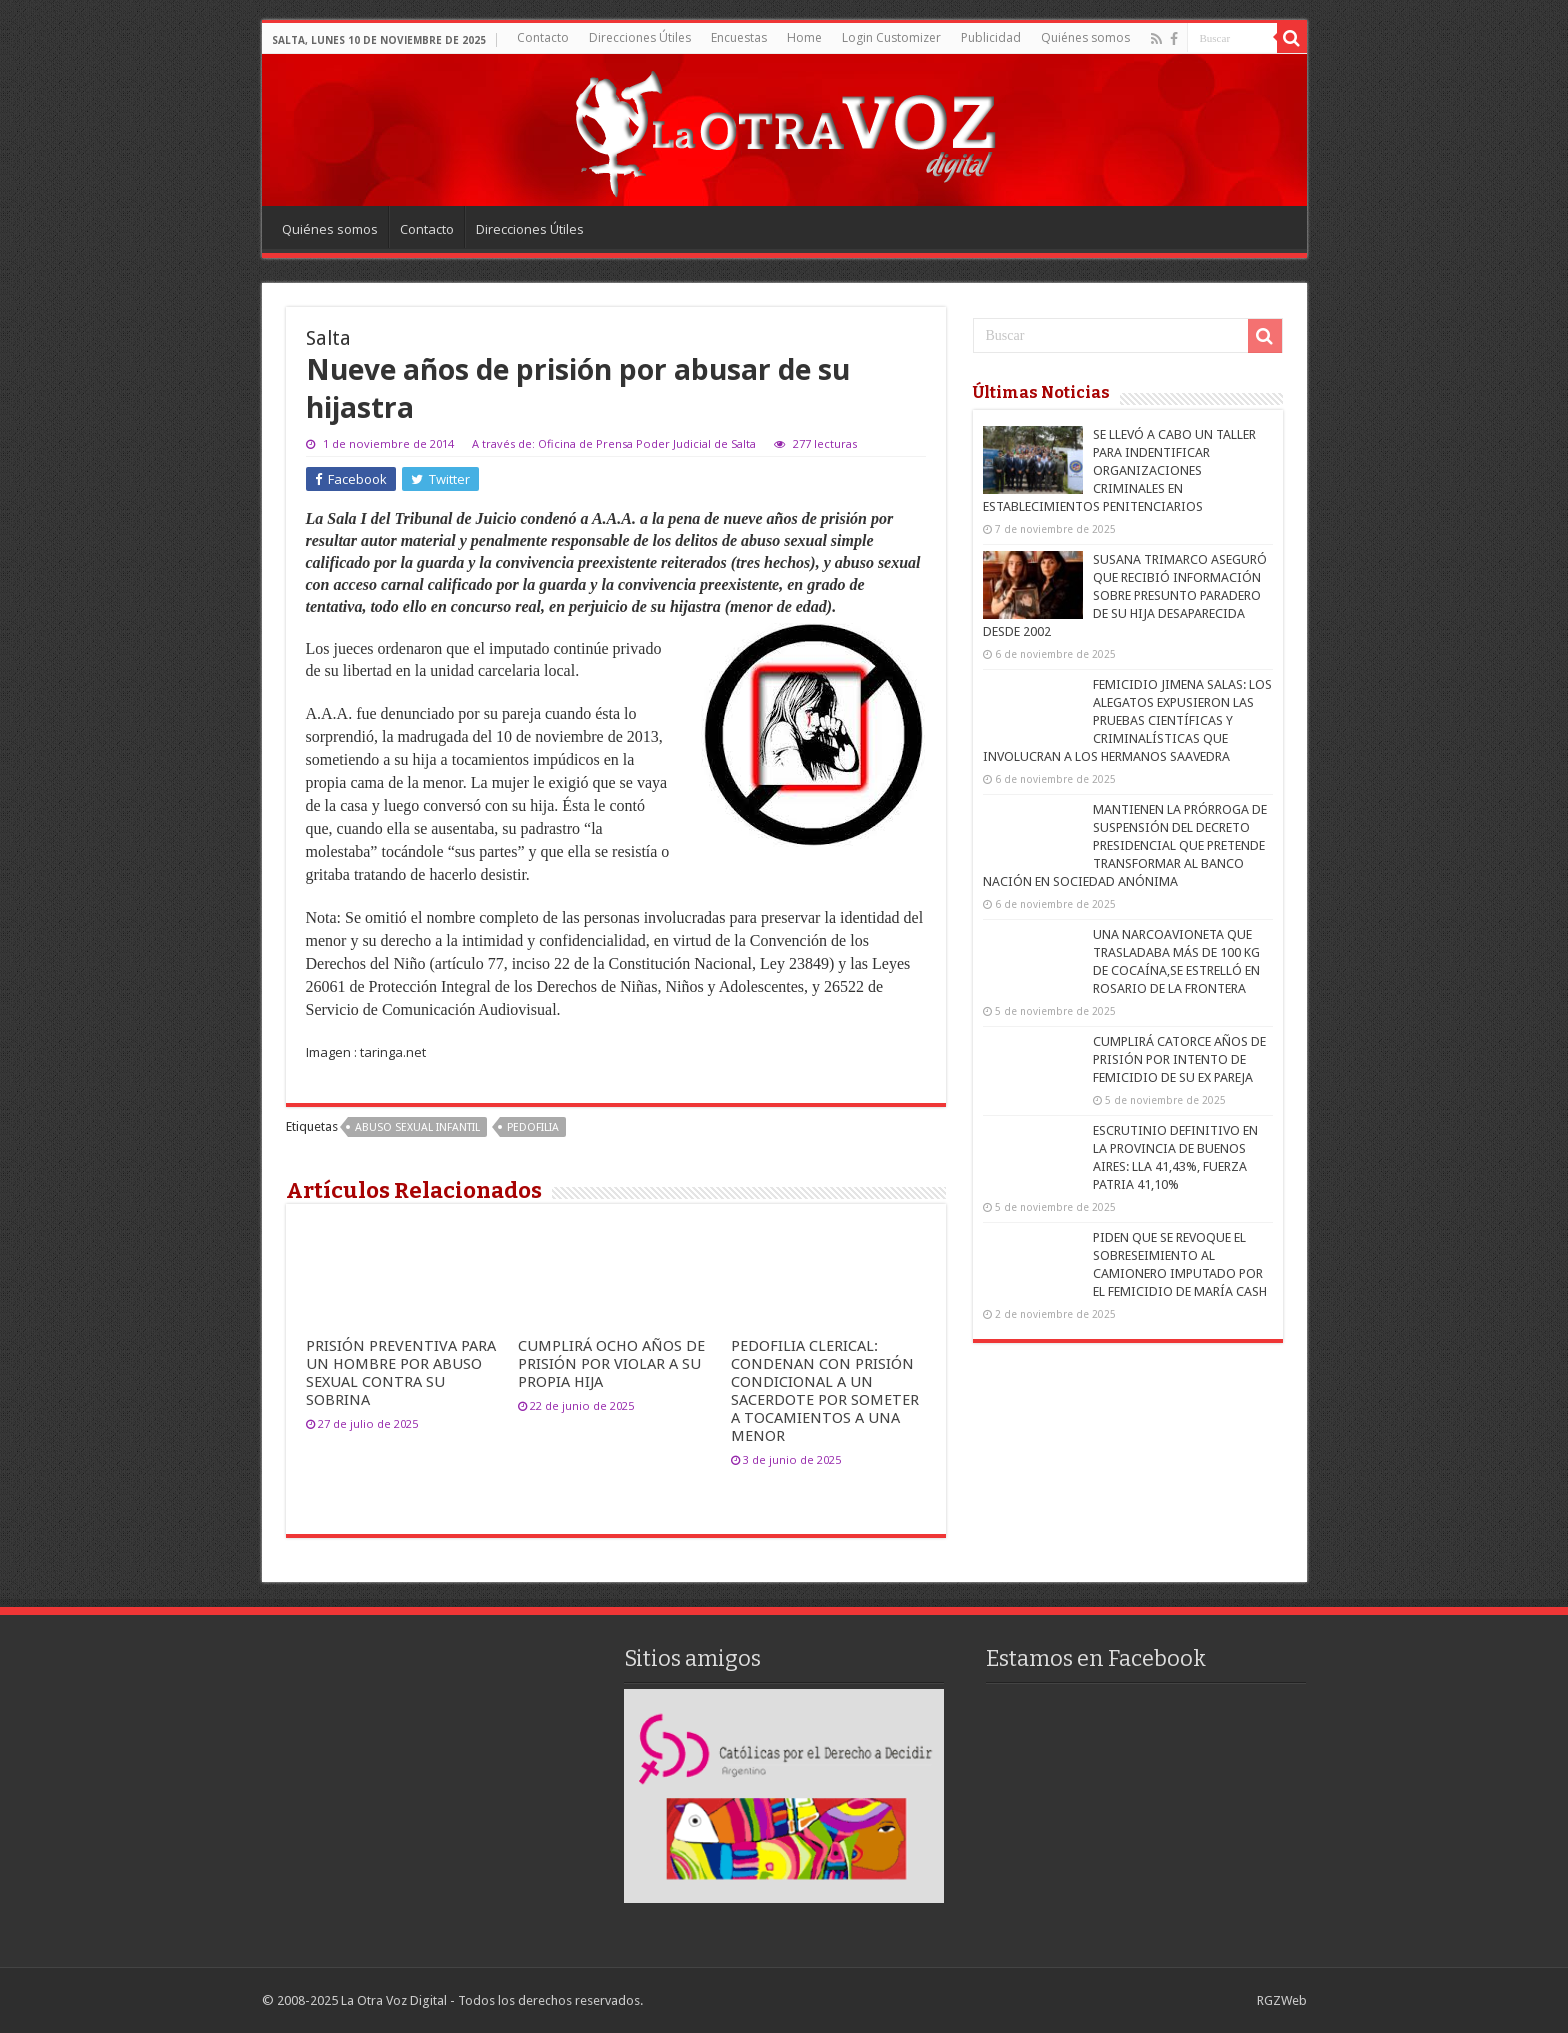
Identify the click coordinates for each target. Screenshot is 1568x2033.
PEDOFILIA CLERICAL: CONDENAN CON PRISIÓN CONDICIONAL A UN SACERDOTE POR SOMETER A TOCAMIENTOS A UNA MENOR (825, 1391)
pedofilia (533, 1127)
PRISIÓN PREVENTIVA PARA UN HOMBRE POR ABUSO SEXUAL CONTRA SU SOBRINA (401, 1373)
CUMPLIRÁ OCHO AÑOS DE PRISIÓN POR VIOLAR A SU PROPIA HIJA (611, 1364)
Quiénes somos (1085, 37)
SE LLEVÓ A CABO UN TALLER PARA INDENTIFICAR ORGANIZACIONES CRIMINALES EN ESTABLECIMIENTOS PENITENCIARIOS (1119, 470)
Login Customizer (891, 37)
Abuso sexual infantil (417, 1127)
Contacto (543, 37)
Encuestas (739, 37)
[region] (784, 1795)
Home (804, 37)
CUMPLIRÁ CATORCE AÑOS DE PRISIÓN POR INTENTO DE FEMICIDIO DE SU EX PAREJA (1179, 1059)
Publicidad (991, 37)
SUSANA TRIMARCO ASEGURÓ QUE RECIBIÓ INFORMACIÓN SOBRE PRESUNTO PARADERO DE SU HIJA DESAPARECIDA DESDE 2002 (1125, 595)
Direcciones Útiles (640, 37)
